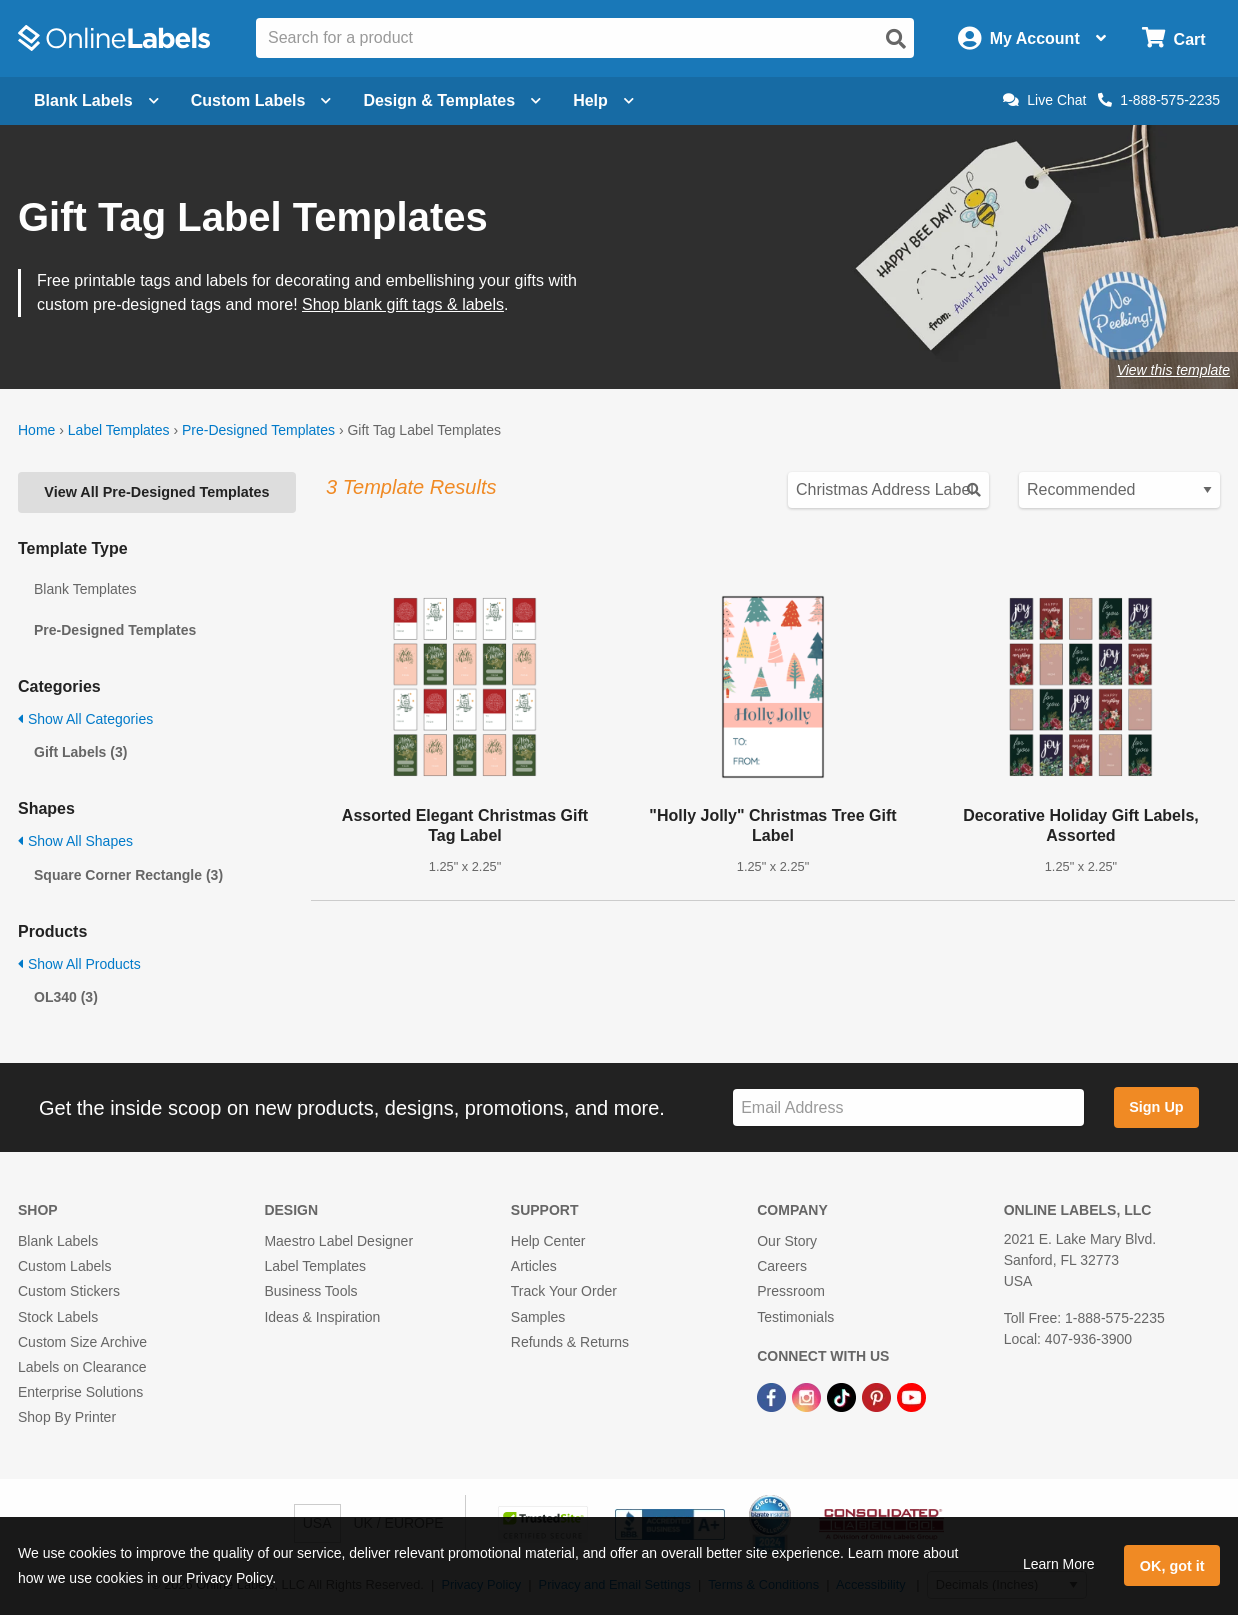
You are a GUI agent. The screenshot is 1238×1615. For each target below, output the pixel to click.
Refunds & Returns (570, 1342)
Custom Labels (64, 1266)
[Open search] (896, 39)
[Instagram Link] (808, 1396)
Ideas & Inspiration (322, 1317)
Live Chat (1044, 100)
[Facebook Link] (773, 1396)
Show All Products (79, 964)
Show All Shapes (75, 841)
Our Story (787, 1241)
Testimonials (795, 1317)
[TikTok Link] (843, 1396)
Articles (534, 1266)
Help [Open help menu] (603, 100)
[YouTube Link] (911, 1396)
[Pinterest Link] (878, 1396)
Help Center (548, 1241)
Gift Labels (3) (80, 752)
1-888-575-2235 (1159, 100)
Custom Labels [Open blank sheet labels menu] (261, 100)
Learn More (1059, 1564)
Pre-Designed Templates (258, 430)
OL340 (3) (66, 997)
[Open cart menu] (1173, 38)
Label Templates (119, 430)
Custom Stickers (69, 1291)
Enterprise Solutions (80, 1392)
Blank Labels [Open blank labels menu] (96, 100)
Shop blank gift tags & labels (403, 304)
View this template (1173, 370)
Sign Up (1156, 1107)
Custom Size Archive (82, 1342)
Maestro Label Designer (338, 1241)
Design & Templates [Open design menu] (452, 100)
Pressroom (791, 1291)
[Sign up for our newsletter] (908, 1107)
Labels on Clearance (82, 1367)
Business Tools (310, 1291)
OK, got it (1172, 1566)
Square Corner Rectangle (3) (128, 875)
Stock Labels (58, 1317)
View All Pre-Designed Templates (156, 492)
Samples (538, 1317)
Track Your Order (564, 1291)
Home (36, 430)
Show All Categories (85, 719)
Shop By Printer (67, 1417)
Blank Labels (58, 1241)
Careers (782, 1266)
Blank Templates (85, 589)
